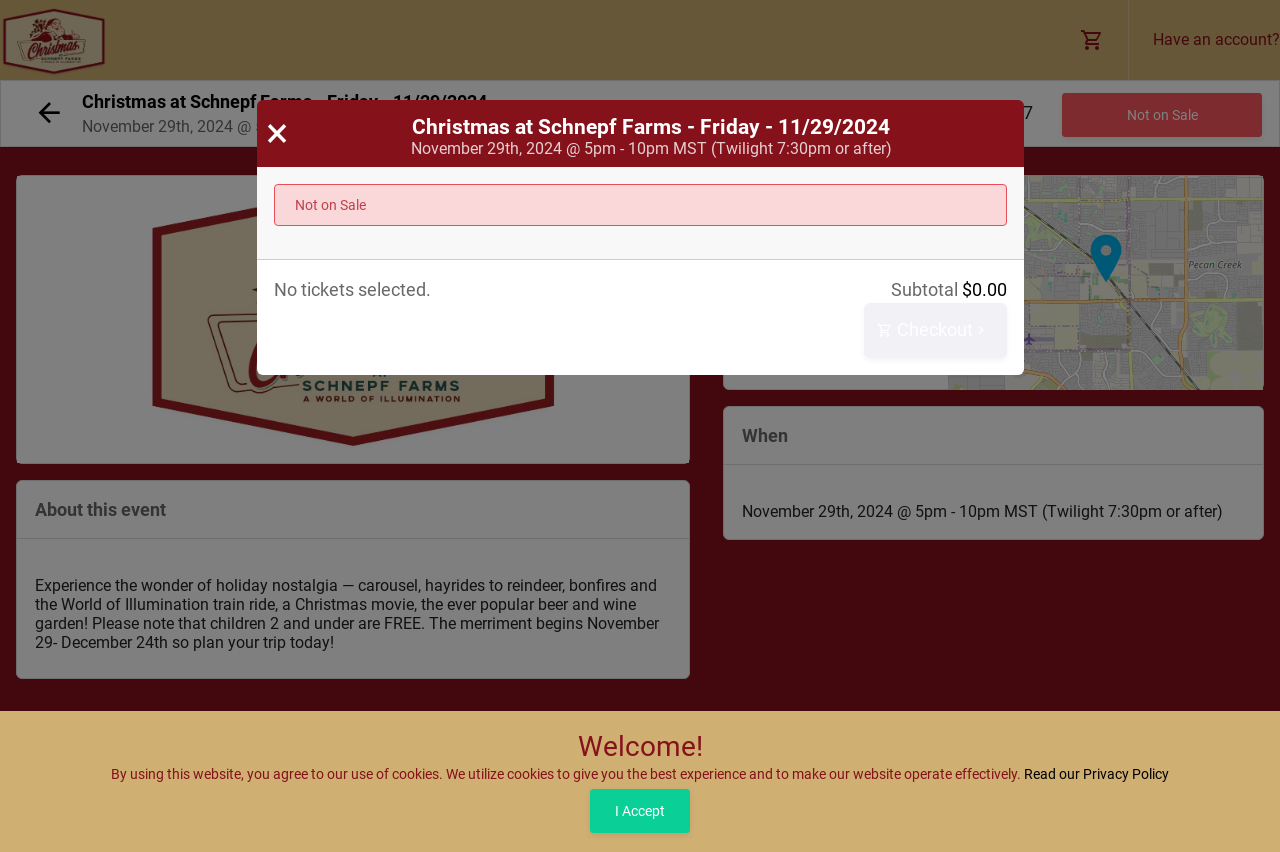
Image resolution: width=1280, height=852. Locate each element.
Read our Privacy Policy (1096, 774)
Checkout (933, 330)
